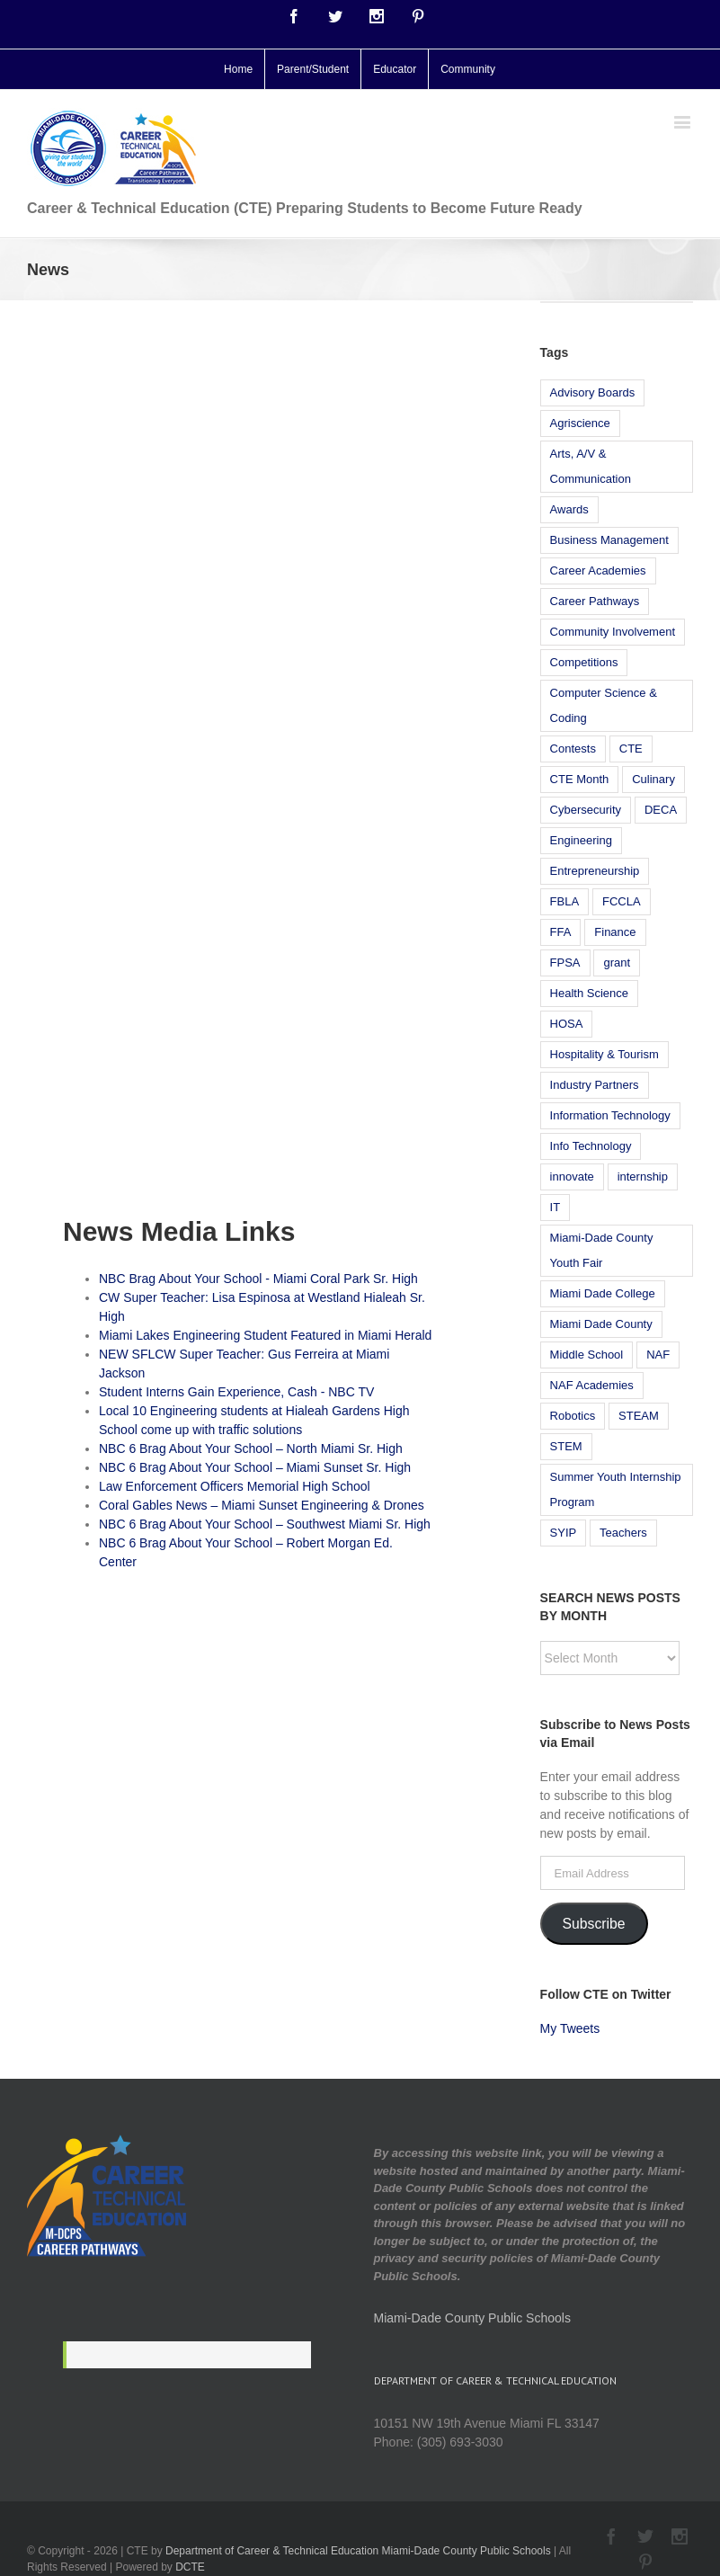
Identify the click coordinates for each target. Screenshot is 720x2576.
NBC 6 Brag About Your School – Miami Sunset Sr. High (255, 1467)
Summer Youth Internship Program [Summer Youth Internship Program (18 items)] (615, 1489)
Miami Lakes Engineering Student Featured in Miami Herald (265, 1335)
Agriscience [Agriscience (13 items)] (580, 423)
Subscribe (594, 1923)
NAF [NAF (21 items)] (658, 1354)
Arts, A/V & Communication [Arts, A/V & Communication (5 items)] (590, 466)
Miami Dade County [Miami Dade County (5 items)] (601, 1324)
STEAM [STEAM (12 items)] (638, 1415)
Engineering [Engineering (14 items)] (581, 840)
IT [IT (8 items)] (555, 1207)
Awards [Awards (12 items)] (569, 509)
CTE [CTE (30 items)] (631, 748)
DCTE (190, 2567)
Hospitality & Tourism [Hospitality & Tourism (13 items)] (604, 1054)
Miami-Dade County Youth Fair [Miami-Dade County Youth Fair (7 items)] (601, 1250)
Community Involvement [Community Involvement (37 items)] (612, 631)
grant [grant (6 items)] (616, 962)
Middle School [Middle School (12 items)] (587, 1354)
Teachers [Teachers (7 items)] (623, 1532)
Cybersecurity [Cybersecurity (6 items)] (585, 809)
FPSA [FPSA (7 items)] (565, 962)
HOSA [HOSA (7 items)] (566, 1023)
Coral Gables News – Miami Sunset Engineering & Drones (261, 1505)
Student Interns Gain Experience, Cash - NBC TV (236, 1392)
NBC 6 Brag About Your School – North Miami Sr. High (251, 1448)
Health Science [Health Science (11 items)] (589, 993)
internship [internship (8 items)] (643, 1176)
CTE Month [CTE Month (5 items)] (579, 779)
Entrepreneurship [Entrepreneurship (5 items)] (595, 871)
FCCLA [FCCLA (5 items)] (621, 901)
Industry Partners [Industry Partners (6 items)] (594, 1085)
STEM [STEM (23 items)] (566, 1446)
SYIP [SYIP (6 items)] (563, 1532)
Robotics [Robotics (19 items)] (573, 1415)
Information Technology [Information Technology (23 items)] (610, 1115)
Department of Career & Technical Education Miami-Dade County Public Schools (358, 2551)
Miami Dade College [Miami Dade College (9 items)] (602, 1293)
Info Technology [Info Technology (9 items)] (591, 1146)
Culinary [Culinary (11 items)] (653, 779)
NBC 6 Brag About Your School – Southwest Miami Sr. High (265, 1524)
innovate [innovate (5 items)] (572, 1176)
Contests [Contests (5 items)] (573, 748)
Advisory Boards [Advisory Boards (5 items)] (593, 392)
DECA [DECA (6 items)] (660, 809)
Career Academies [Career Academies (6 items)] (598, 570)
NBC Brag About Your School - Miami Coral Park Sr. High (258, 1278)
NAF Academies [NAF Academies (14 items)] (592, 1385)
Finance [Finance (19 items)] (615, 932)
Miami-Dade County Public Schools (472, 2318)
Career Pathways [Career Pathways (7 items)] (595, 601)
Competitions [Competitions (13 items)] (584, 662)
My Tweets (570, 2028)
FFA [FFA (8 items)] (561, 932)
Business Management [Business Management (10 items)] (609, 540)
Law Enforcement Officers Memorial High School (234, 1486)
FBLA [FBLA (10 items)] (565, 901)
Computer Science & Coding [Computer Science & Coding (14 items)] (603, 705)
